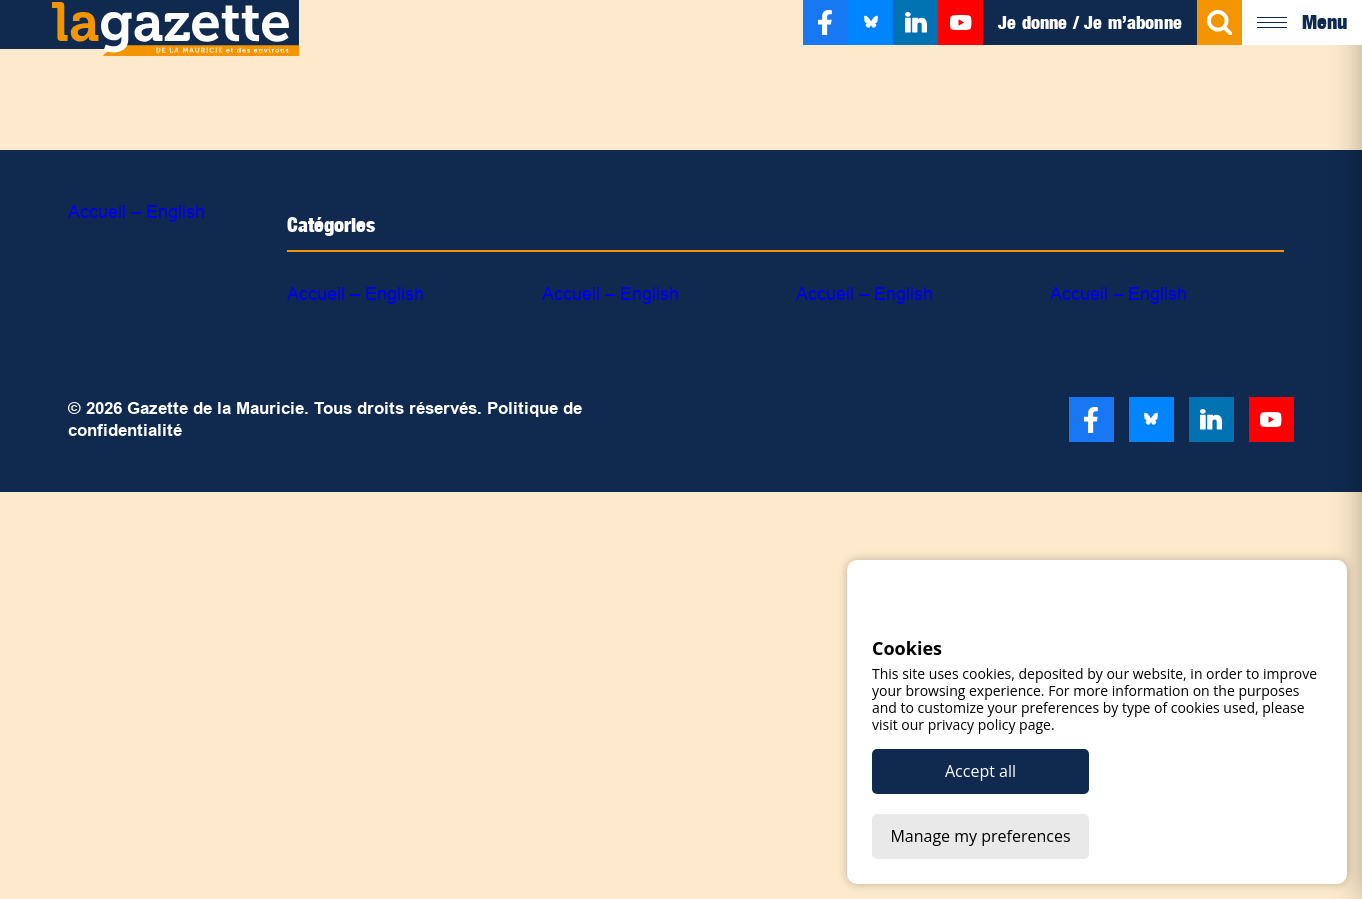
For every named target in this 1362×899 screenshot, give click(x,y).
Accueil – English (136, 212)
